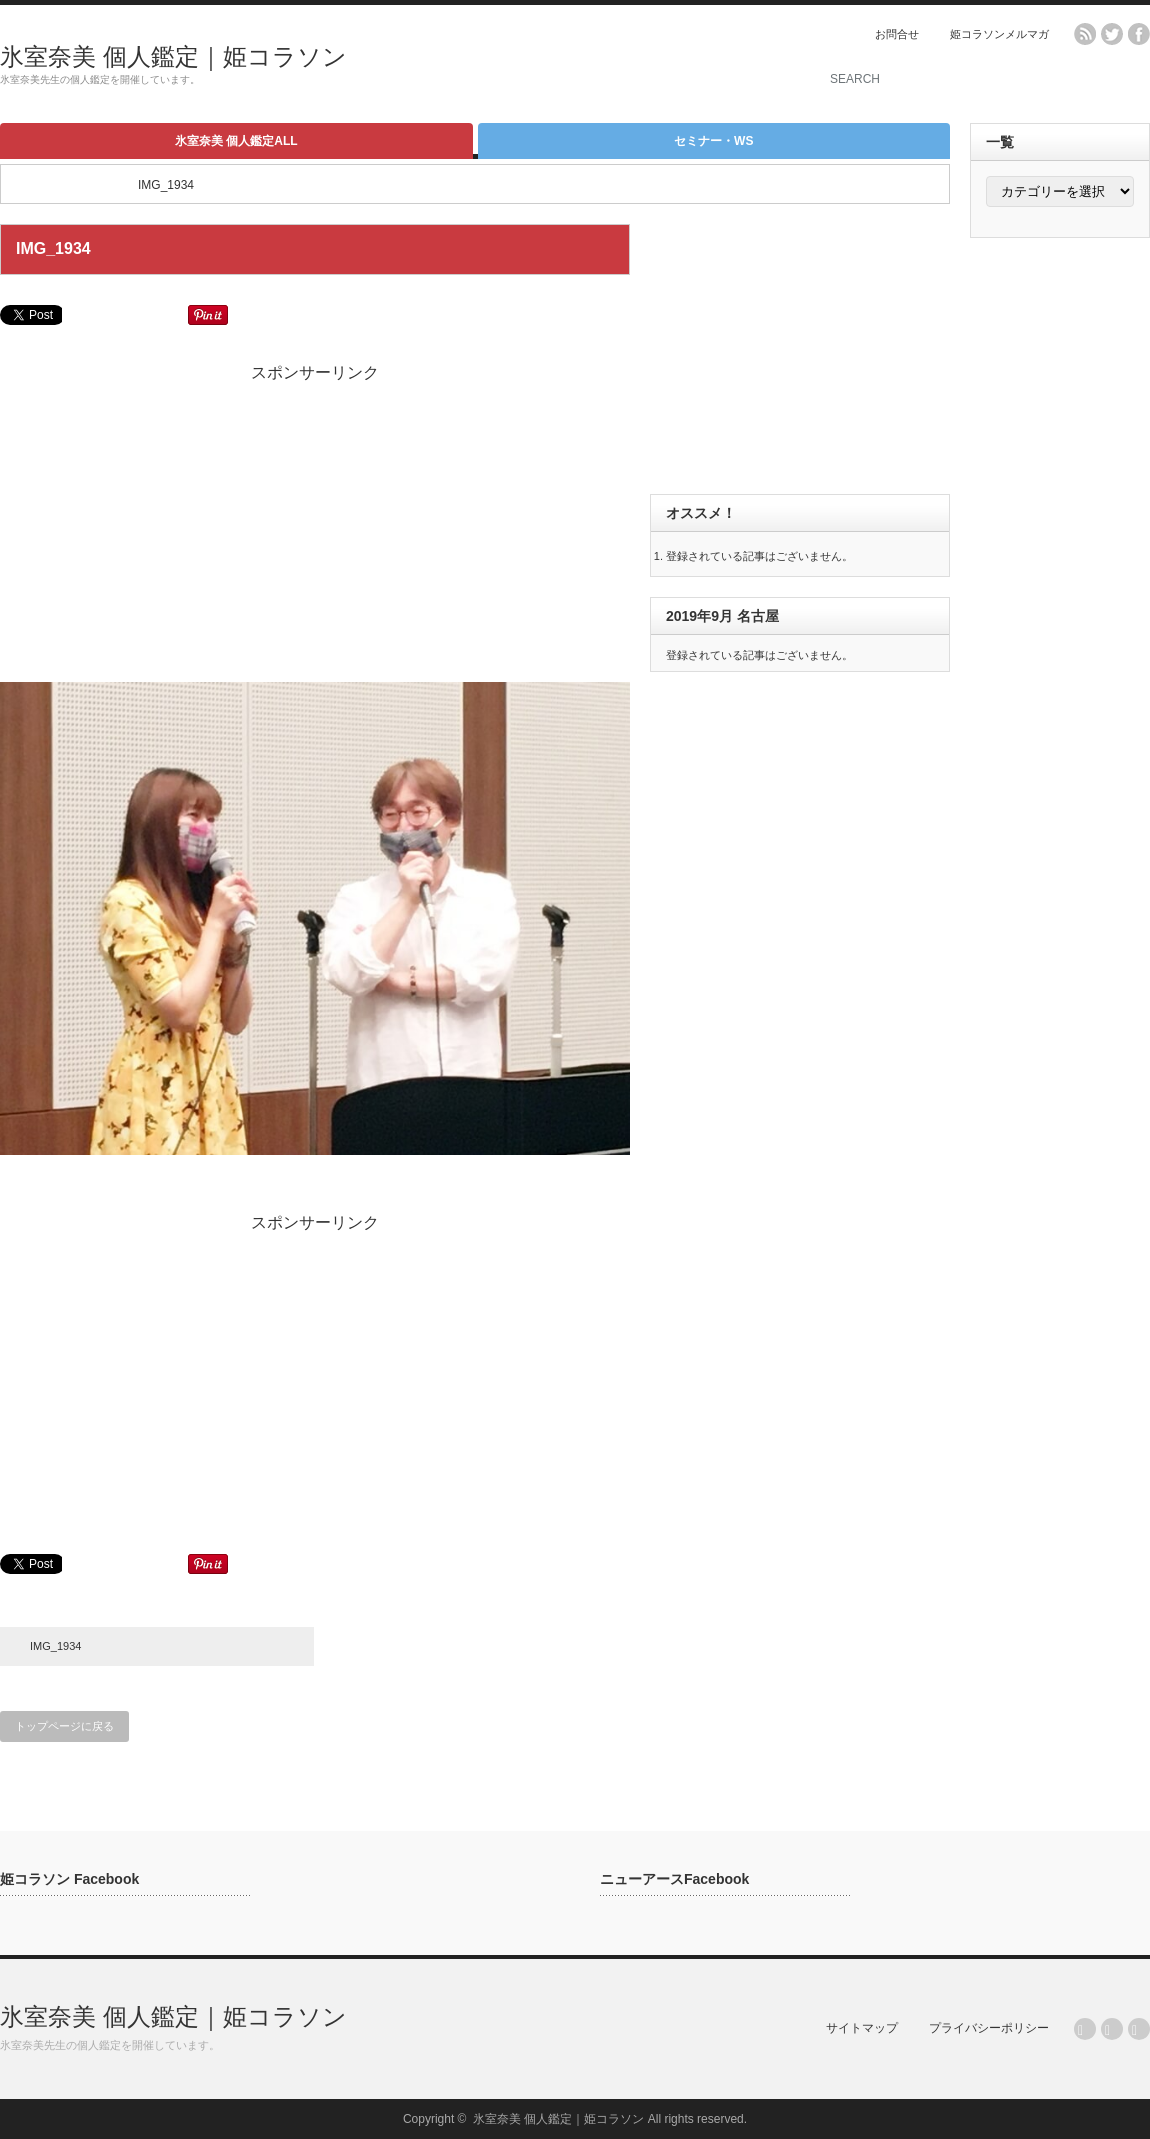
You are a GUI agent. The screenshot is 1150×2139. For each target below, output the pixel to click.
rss (1085, 34)
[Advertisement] (556, 65)
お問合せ (897, 34)
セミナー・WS (713, 141)
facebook (1139, 34)
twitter (1112, 34)
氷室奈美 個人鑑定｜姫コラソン (173, 56)
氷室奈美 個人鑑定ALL (236, 141)
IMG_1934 (55, 1646)
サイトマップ (862, 2028)
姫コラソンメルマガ (999, 34)
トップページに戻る (64, 1726)
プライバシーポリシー (989, 2028)
